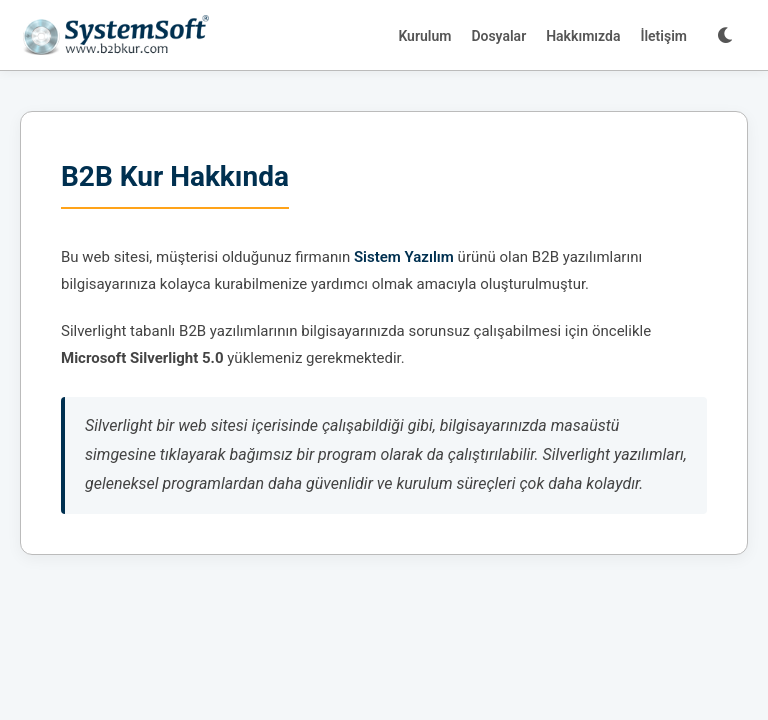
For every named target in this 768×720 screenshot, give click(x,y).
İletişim (663, 36)
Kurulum (424, 36)
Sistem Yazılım (404, 257)
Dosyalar (498, 36)
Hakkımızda (583, 36)
